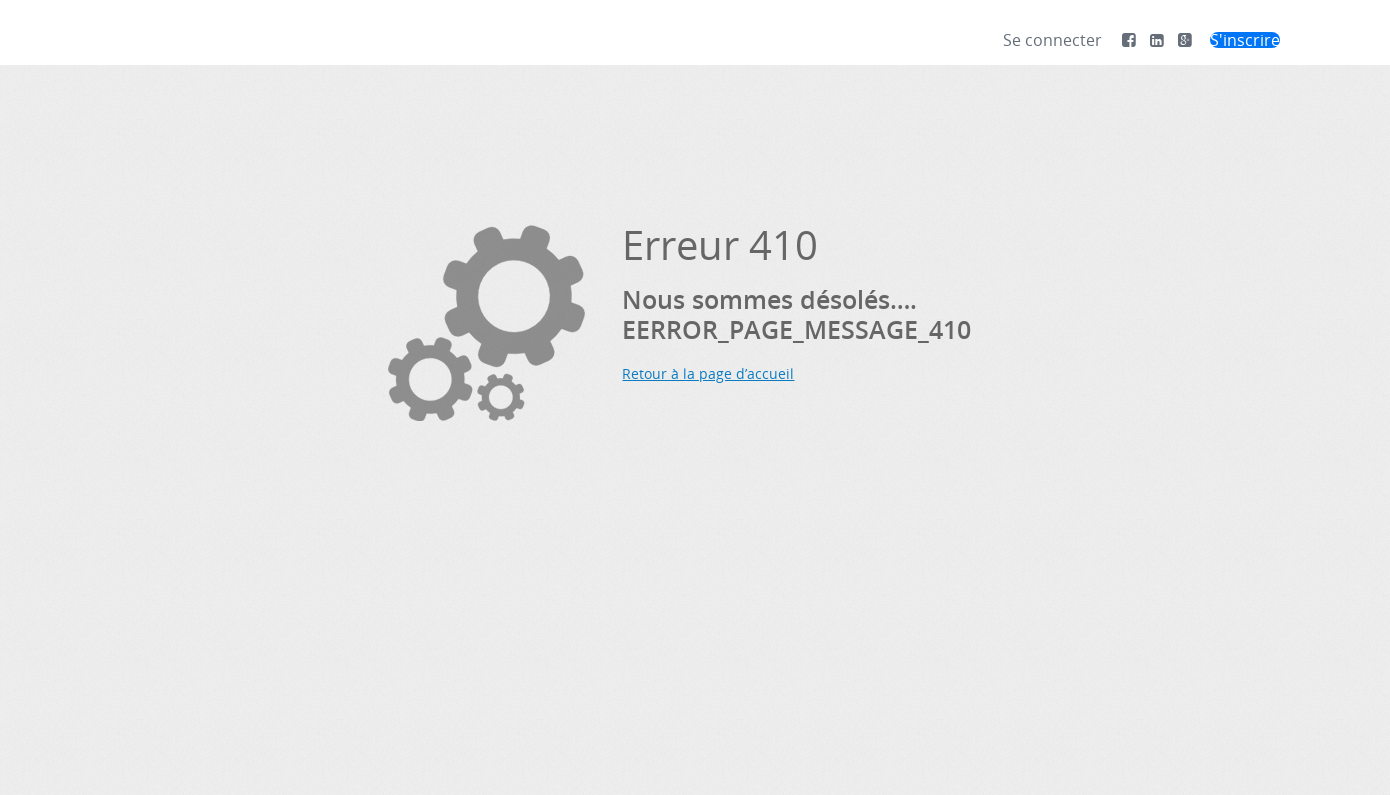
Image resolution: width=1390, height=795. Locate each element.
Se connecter (1052, 40)
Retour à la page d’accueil (708, 373)
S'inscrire (1245, 40)
